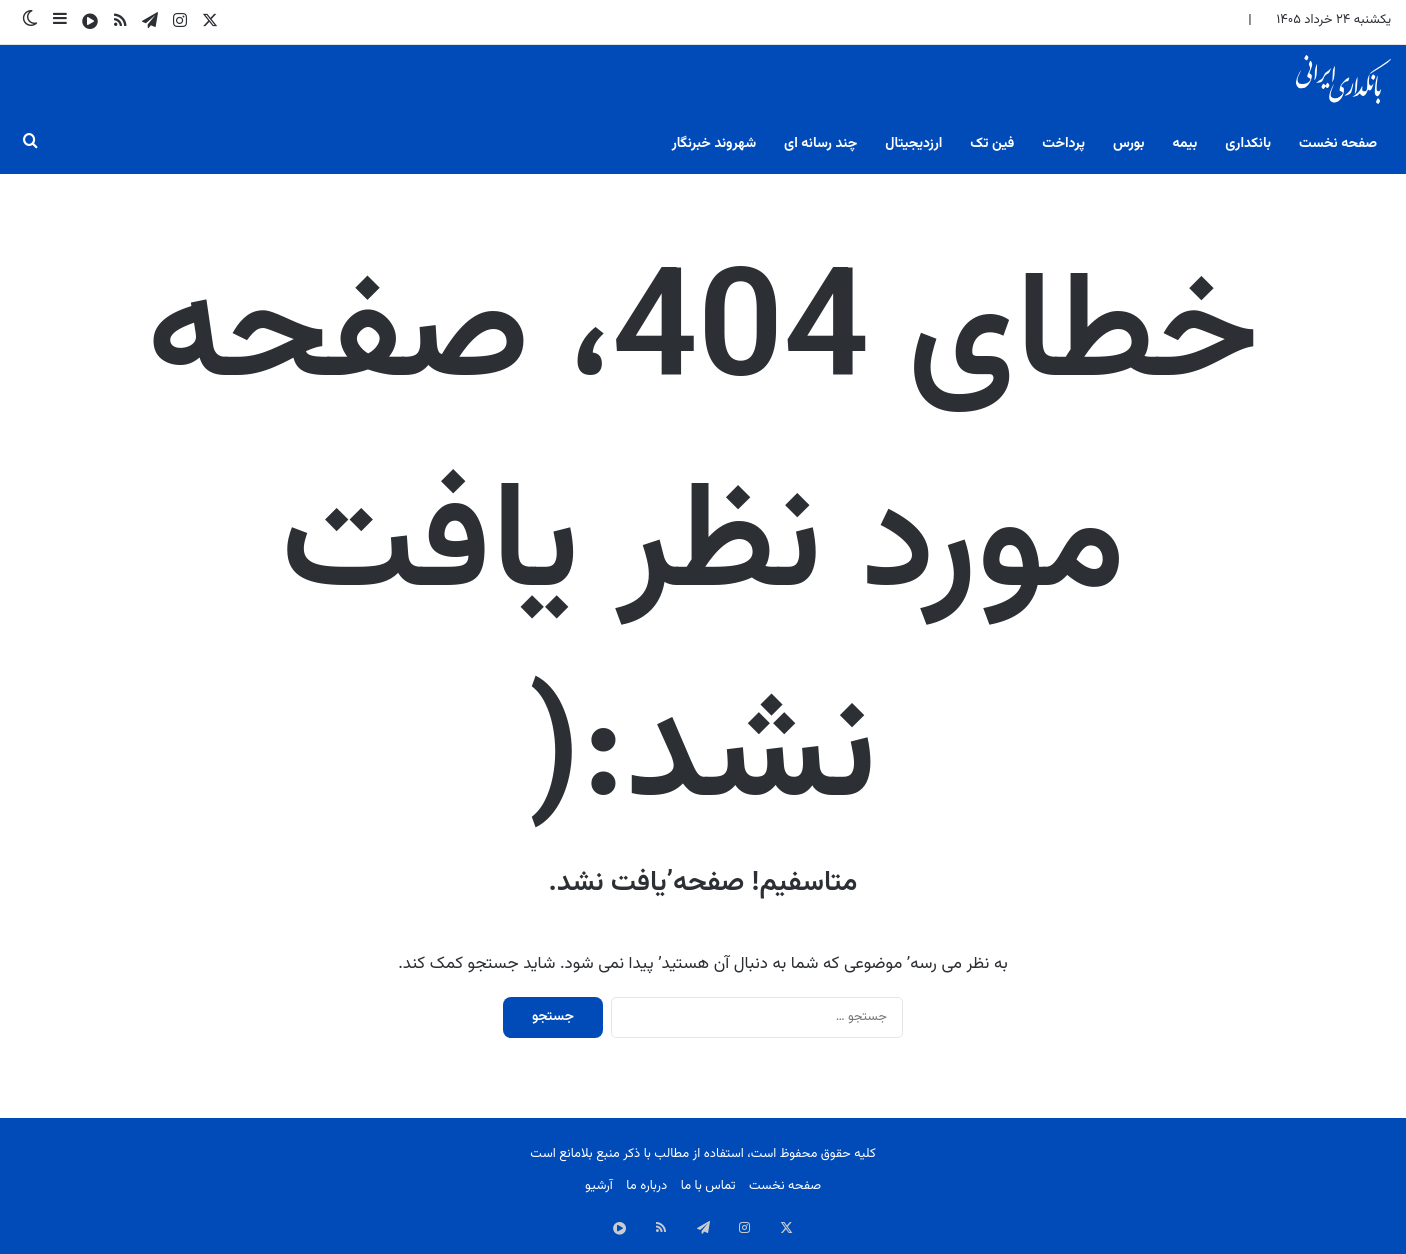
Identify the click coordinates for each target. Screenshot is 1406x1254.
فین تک (992, 144)
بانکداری (1248, 144)
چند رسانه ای (820, 144)
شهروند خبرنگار (714, 144)
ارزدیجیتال (913, 144)
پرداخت (1063, 144)
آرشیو (599, 1186)
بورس (1128, 144)
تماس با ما (708, 1186)
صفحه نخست (1338, 144)
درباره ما (646, 1186)
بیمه (1184, 144)
